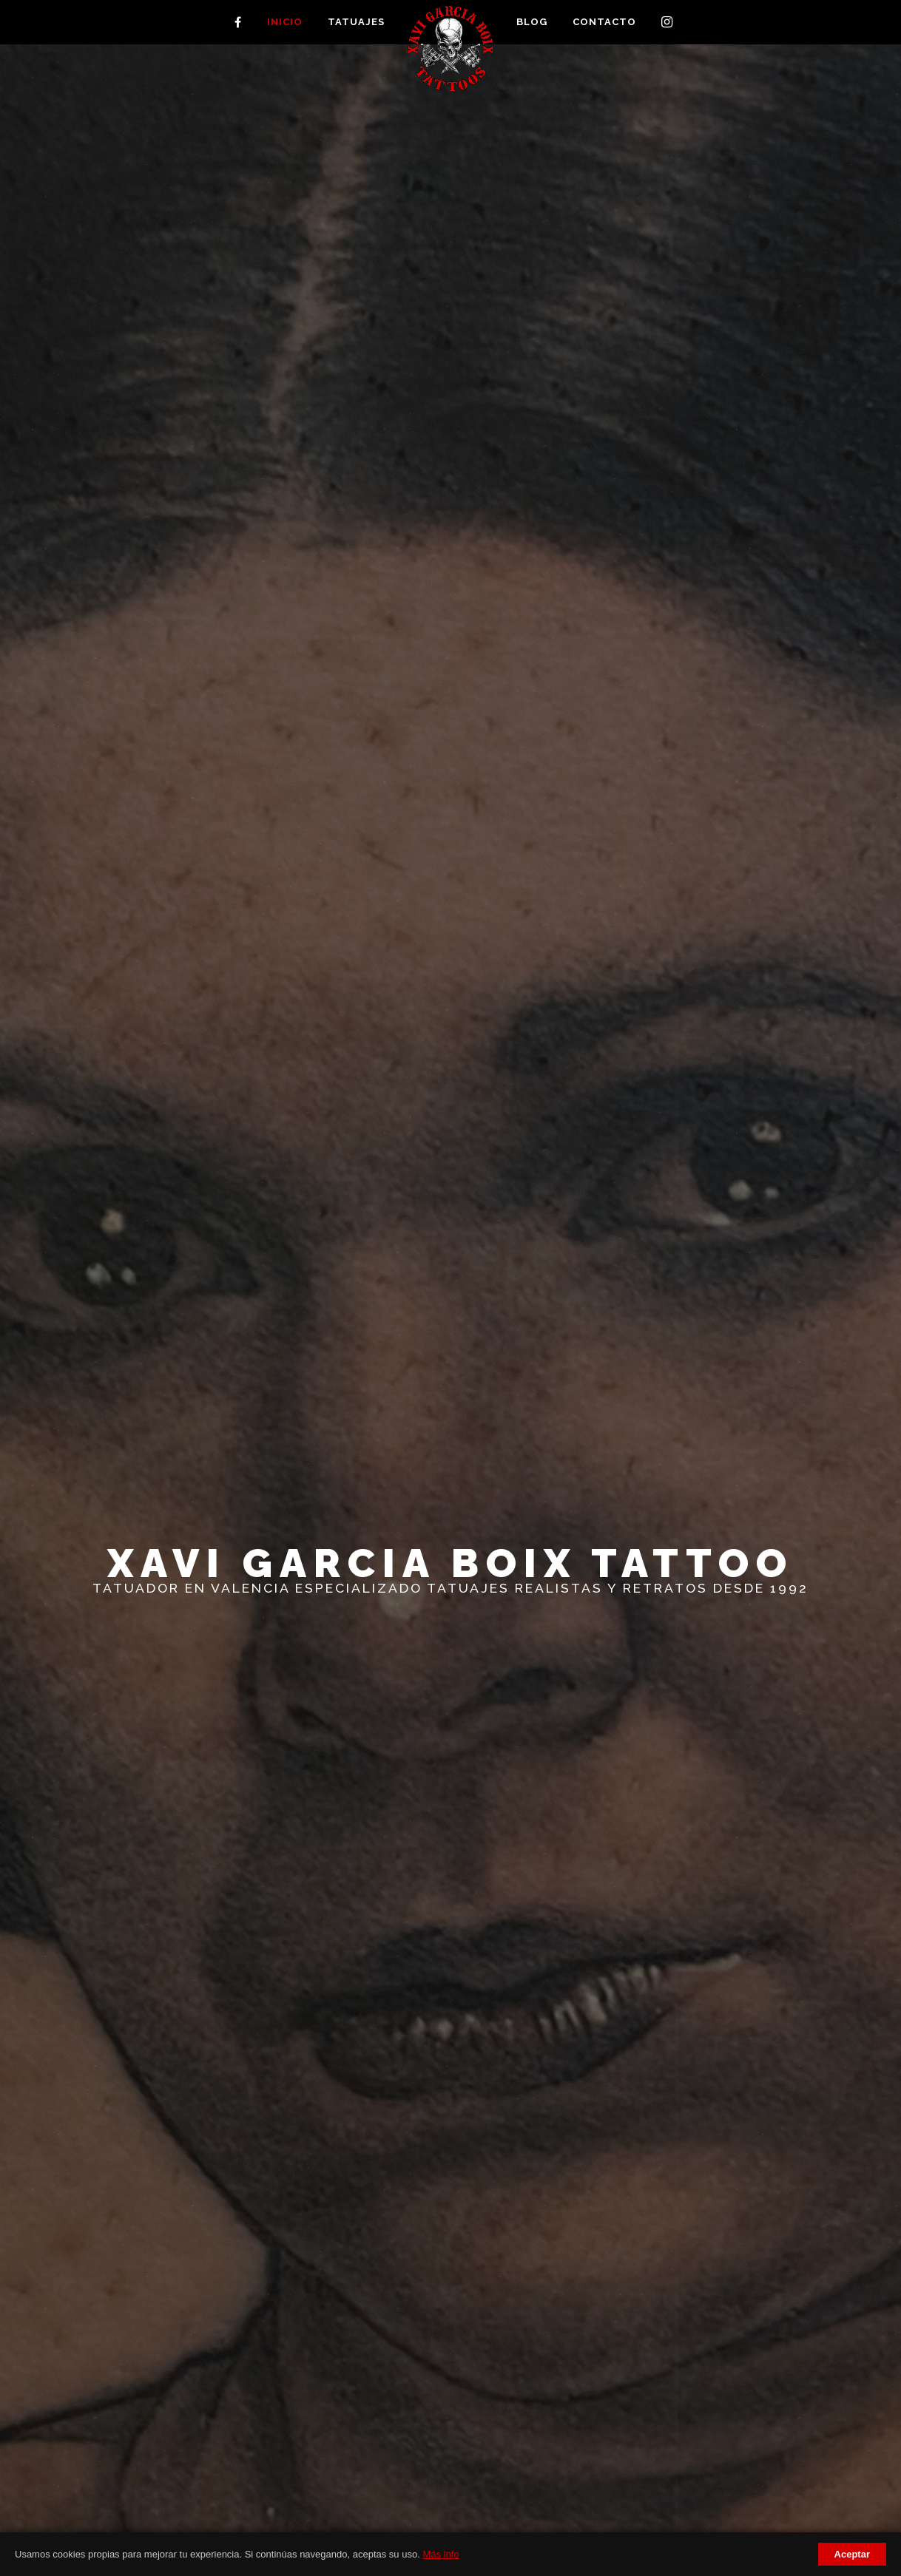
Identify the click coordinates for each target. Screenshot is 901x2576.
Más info (440, 2554)
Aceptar (852, 2554)
